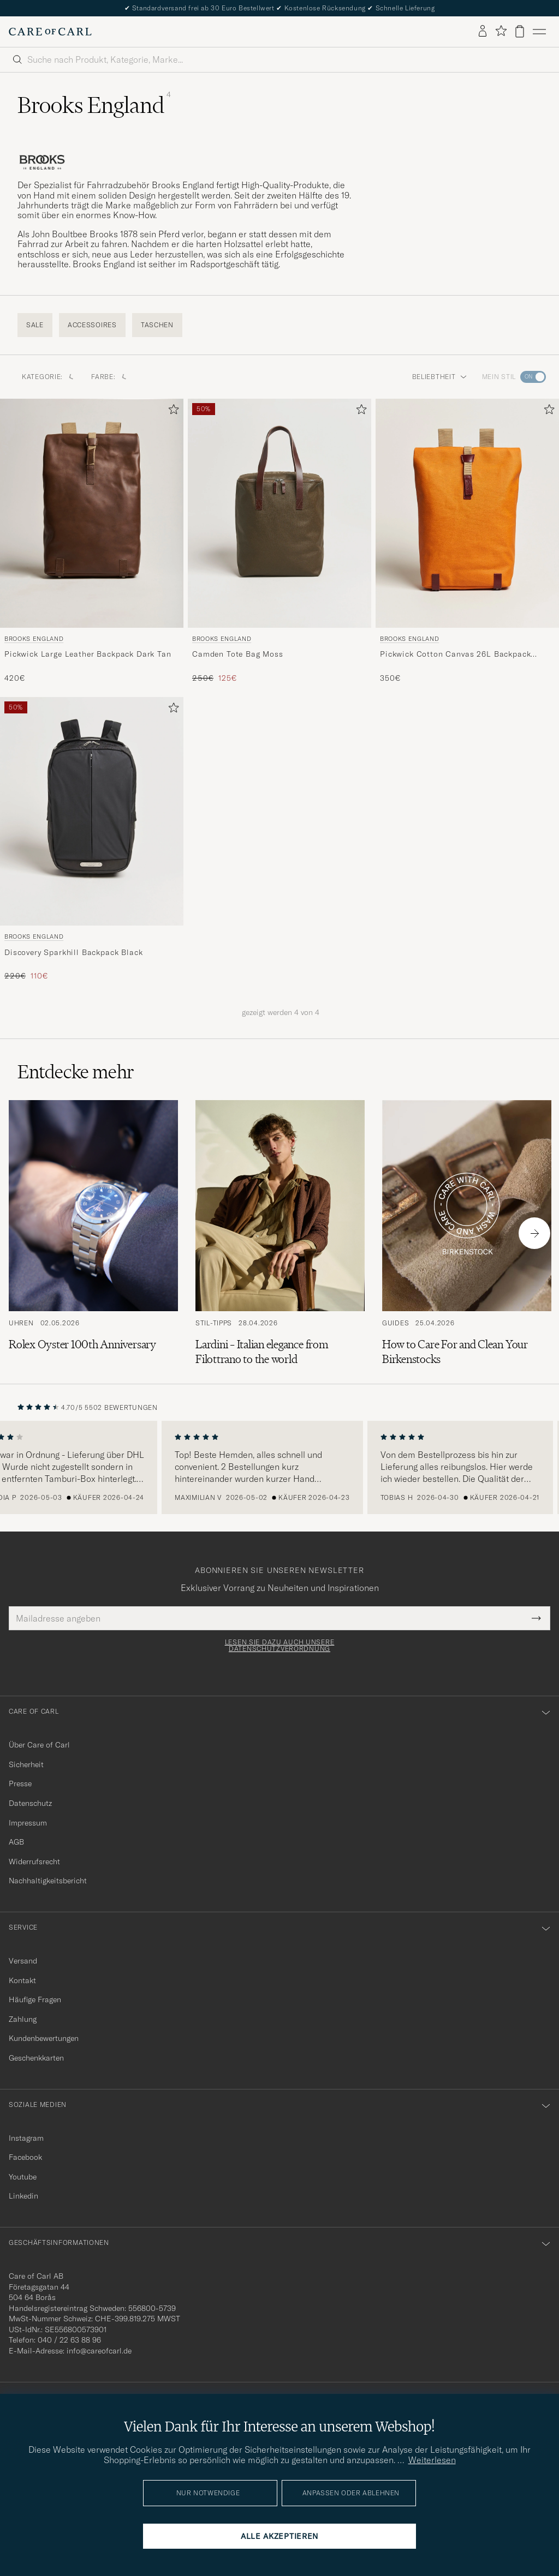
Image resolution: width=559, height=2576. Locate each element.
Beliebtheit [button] (439, 377)
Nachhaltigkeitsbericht (48, 1881)
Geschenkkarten (36, 2058)
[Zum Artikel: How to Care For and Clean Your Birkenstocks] (466, 1233)
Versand (23, 1961)
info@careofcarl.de (99, 2351)
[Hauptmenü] (539, 31)
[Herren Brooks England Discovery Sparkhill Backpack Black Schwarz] (91, 811)
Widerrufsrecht (34, 1861)
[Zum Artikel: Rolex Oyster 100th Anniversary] (93, 1233)
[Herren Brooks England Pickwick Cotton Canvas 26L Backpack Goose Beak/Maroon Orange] (467, 513)
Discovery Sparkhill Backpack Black (73, 952)
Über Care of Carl (39, 1745)
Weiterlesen (432, 2460)
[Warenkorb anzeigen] (519, 31)
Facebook (25, 2157)
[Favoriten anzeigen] (501, 31)
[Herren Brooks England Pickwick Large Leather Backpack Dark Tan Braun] (91, 513)
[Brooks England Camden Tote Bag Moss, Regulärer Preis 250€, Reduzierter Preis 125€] (279, 541)
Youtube (23, 2177)
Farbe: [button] (108, 377)
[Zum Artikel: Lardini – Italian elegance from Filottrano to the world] (280, 1233)
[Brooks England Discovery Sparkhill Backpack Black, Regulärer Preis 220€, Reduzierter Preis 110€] (91, 839)
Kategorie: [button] (48, 377)
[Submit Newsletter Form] (536, 1618)
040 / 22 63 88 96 (69, 2340)
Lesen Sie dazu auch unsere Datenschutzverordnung (280, 1645)
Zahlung (23, 2019)
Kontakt (22, 1980)
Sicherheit (26, 1764)
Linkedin (23, 2196)
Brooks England (33, 639)
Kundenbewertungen (44, 2038)
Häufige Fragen (35, 1999)
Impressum (28, 1823)
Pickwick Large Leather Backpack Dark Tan (87, 654)
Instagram (26, 2138)
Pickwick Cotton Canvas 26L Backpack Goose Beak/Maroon (455, 654)
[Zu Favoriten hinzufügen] (171, 411)
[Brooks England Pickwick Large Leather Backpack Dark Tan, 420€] (91, 541)
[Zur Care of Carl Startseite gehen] (50, 31)
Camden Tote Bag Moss (237, 654)
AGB (16, 1842)
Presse (20, 1783)
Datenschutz (30, 1803)
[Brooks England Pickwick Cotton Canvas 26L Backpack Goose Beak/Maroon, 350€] (467, 541)
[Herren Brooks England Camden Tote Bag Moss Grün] (279, 513)
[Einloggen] (482, 31)
